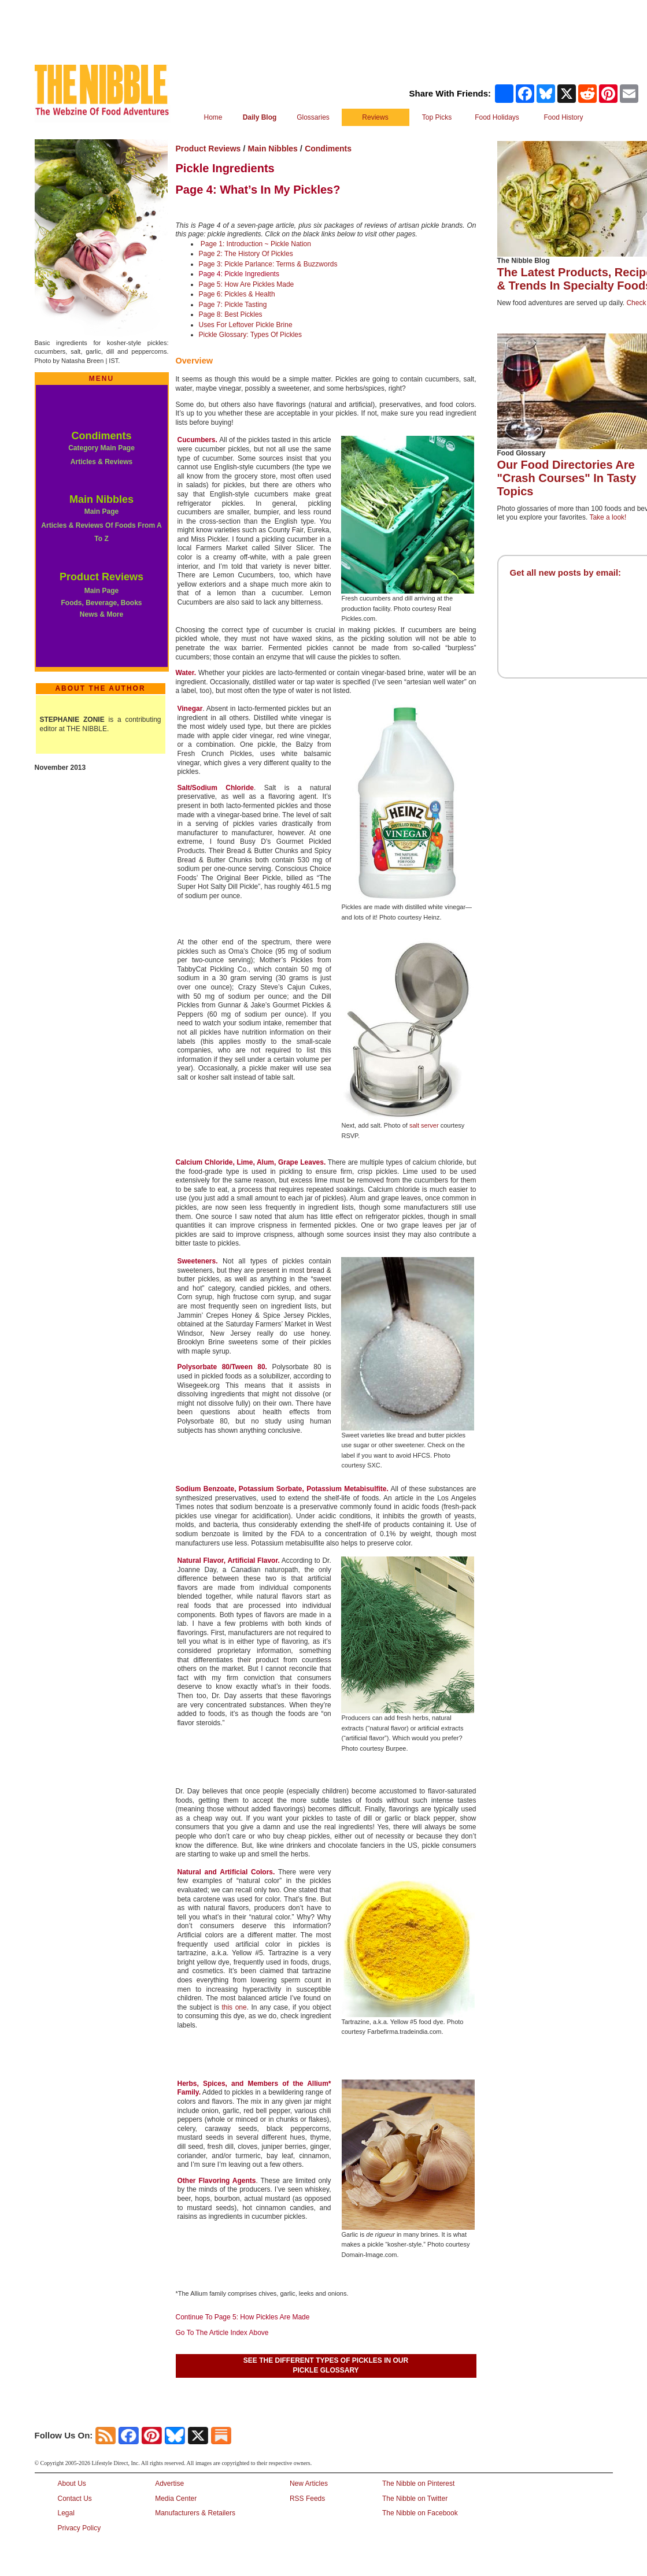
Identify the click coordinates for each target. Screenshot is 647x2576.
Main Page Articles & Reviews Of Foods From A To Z (101, 525)
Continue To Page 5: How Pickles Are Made (243, 2317)
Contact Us (75, 2499)
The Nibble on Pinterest (418, 2483)
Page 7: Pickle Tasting (233, 305)
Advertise (169, 2483)
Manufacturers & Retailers (195, 2513)
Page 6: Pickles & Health (237, 294)
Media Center (176, 2499)
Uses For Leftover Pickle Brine (246, 325)
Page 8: (212, 314)
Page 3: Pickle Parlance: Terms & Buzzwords (268, 264)
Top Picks (437, 117)
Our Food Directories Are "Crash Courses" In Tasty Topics (567, 478)
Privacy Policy (79, 2528)
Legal (66, 2513)
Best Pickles (243, 314)
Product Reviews (101, 577)
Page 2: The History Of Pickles (246, 254)
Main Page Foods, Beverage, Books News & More (101, 603)
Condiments (101, 436)
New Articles (309, 2483)
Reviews (375, 117)
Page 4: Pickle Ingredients (239, 274)
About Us (72, 2483)
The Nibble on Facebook (420, 2513)
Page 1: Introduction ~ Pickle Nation (256, 244)
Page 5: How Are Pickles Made (246, 284)
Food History (563, 117)
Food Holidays (497, 117)
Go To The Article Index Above (222, 2333)
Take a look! (607, 517)
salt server (424, 1125)
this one (233, 2007)
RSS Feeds (307, 2499)
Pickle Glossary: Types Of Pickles (250, 335)
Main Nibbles (101, 499)
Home (213, 117)
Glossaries (313, 117)
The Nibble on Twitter (415, 2499)
